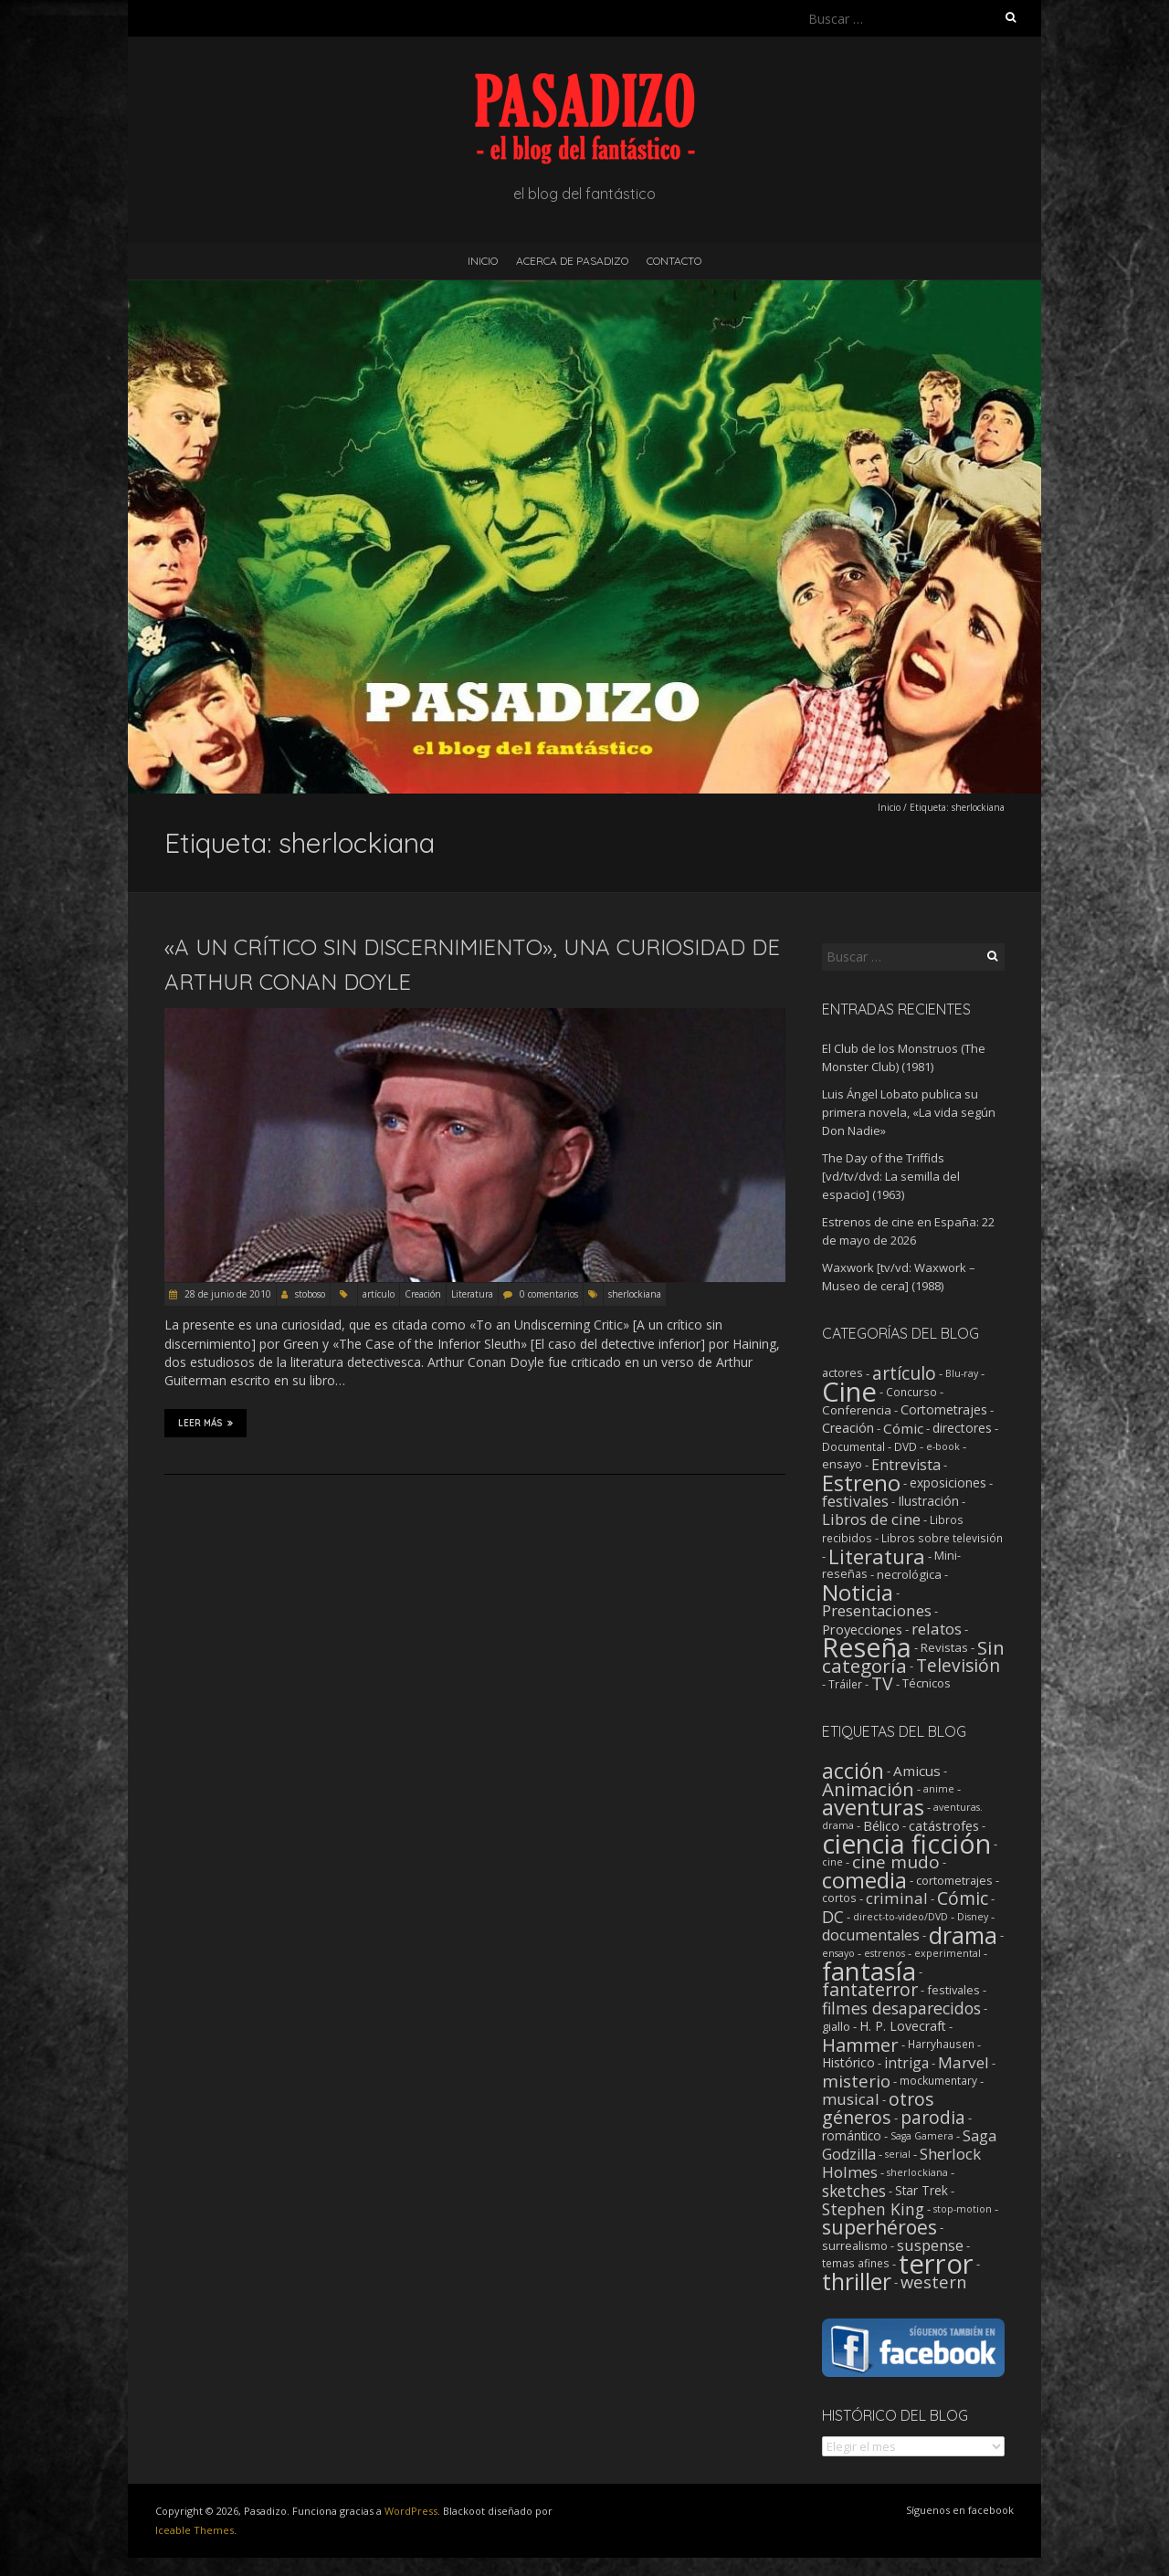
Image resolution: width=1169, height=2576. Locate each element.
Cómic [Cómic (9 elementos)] (903, 1428)
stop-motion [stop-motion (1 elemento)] (962, 2209)
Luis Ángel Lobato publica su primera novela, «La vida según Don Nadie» (908, 1112)
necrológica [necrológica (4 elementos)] (909, 1574)
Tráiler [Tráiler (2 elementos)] (845, 1684)
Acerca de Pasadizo (572, 261)
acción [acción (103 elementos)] (853, 1770)
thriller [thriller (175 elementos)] (856, 2281)
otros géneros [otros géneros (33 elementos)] (878, 2108)
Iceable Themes (194, 2530)
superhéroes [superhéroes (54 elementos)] (879, 2227)
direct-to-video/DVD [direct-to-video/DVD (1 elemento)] (900, 1916)
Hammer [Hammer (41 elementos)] (860, 2044)
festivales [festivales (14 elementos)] (855, 1500)
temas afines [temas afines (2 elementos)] (856, 2263)
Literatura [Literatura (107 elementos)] (876, 1556)
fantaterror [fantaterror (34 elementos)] (870, 1989)
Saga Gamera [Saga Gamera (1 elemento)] (921, 2135)
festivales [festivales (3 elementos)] (953, 1990)
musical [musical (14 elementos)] (850, 2098)
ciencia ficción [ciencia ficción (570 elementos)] (906, 1843)
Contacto (674, 261)
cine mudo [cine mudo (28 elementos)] (896, 1862)
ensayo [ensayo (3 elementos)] (842, 1464)
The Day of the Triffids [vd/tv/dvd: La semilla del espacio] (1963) (891, 1176)
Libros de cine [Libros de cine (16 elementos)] (871, 1519)
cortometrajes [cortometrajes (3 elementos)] (954, 1880)
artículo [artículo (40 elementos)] (904, 1373)
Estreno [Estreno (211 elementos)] (861, 1482)
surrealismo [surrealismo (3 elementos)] (855, 2245)
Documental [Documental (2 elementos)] (853, 1446)
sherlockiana (634, 1294)
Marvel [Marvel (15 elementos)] (963, 2062)
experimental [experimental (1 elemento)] (947, 1953)
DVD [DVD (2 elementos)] (905, 1446)
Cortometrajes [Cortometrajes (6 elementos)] (943, 1409)
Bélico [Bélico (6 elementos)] (881, 1825)
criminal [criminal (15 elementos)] (897, 1897)
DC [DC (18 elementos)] (833, 1917)
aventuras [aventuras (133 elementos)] (873, 1807)
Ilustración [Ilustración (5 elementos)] (928, 1500)
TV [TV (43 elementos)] (882, 1683)
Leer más (205, 1423)
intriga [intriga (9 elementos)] (906, 2063)
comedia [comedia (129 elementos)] (864, 1880)
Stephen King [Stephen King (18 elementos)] (873, 2209)
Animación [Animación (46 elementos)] (868, 1789)
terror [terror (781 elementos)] (936, 2263)
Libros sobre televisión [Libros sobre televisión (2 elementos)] (942, 1537)
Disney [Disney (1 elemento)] (972, 1916)
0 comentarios (549, 1294)
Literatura (472, 1294)
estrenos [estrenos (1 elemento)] (884, 1953)
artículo (379, 1294)
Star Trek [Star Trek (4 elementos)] (921, 2190)
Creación (423, 1294)
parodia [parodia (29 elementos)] (932, 2117)
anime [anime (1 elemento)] (938, 1788)
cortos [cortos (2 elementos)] (839, 1898)
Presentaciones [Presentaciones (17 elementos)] (877, 1610)
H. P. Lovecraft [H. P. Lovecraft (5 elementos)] (902, 2026)
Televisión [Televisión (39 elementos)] (958, 1665)
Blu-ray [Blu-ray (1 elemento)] (961, 1373)
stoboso (310, 1294)
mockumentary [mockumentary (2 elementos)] (938, 2080)
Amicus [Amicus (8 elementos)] (917, 1770)
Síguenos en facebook (960, 2510)
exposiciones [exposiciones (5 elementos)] (948, 1482)
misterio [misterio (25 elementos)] (856, 2080)
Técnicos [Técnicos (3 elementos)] (926, 1683)
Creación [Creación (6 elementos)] (848, 1427)
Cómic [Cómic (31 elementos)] (962, 1898)
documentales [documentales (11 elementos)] (871, 1935)
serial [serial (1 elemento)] (898, 2154)
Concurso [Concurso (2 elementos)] (911, 1391)
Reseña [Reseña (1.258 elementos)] (866, 1647)
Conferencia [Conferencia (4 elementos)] (856, 1410)
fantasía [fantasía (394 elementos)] (869, 1971)
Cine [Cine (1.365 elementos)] (849, 1391)
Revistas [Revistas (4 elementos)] (944, 1647)
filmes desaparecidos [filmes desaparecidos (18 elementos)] (901, 2008)
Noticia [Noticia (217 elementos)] (857, 1592)
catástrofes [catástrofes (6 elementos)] (944, 1825)
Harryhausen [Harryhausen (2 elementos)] (941, 2044)
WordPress (410, 2511)
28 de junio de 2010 (226, 1294)
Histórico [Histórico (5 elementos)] (848, 2062)
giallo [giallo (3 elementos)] (836, 2026)
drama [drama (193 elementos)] (963, 1934)
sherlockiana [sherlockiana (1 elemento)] (917, 2172)
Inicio (483, 261)
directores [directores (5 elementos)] (962, 1427)
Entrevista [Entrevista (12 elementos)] (906, 1465)
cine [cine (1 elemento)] (832, 1862)
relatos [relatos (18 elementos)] (936, 1628)
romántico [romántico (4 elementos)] (851, 2136)
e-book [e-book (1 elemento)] (943, 1446)
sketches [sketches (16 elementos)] (854, 2191)
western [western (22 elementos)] (933, 2281)
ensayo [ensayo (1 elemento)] (838, 1953)
